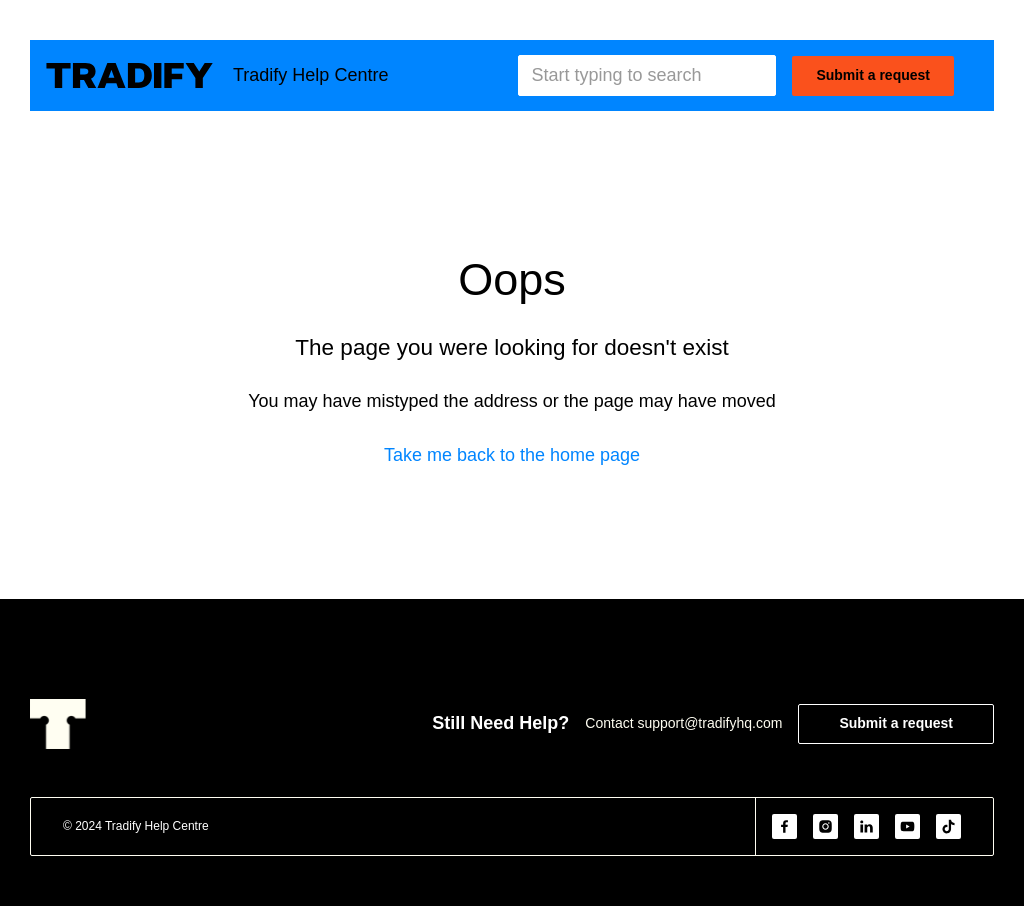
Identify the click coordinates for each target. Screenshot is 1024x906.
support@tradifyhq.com (709, 723)
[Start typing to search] (647, 75)
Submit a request (873, 75)
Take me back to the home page (512, 455)
